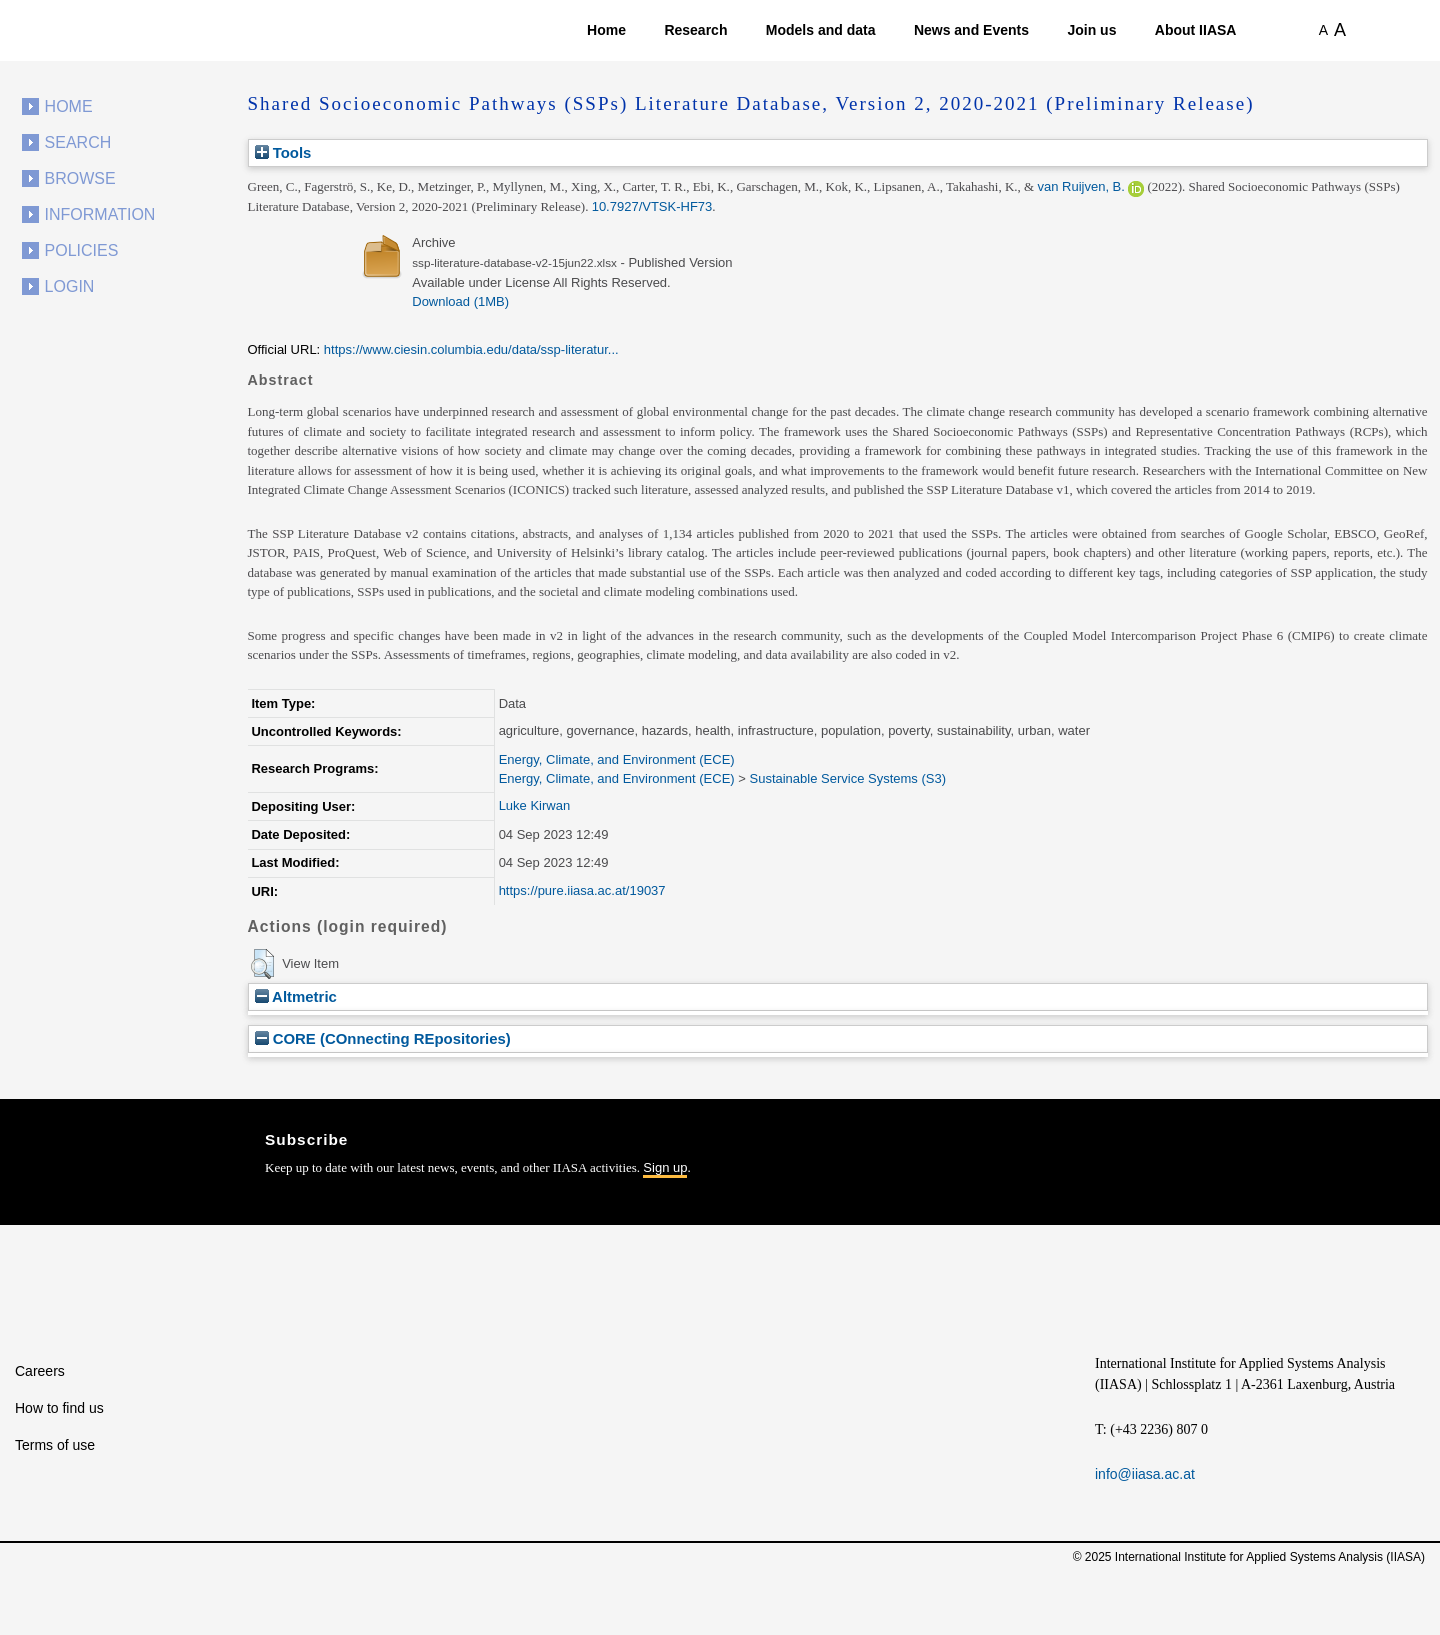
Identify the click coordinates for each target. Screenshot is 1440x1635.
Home (606, 30)
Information (100, 214)
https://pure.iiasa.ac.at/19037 (582, 890)
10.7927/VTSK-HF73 (652, 206)
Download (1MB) (460, 301)
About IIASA (1196, 30)
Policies (82, 250)
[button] (262, 964)
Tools (283, 152)
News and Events (971, 30)
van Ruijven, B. (1080, 186)
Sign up (665, 1167)
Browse (80, 178)
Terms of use (55, 1445)
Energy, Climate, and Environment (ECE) (617, 759)
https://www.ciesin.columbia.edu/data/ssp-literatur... (471, 349)
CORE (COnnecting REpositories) (383, 1038)
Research (695, 30)
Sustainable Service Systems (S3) (847, 778)
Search (78, 142)
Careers (40, 1371)
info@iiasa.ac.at (1145, 1474)
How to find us (59, 1408)
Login (70, 286)
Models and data (821, 30)
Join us (1091, 30)
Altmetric (296, 996)
